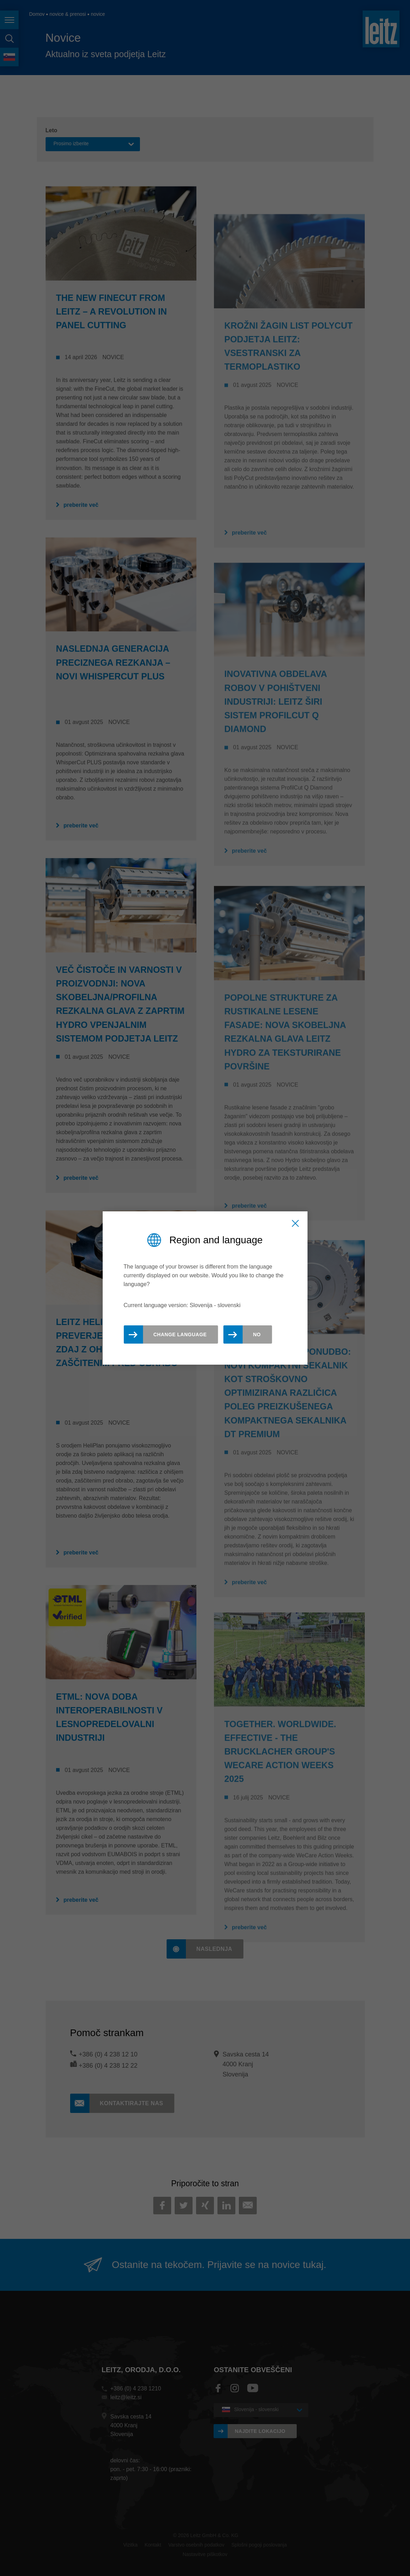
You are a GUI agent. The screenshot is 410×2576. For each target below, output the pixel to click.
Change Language (180, 1334)
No (257, 1334)
